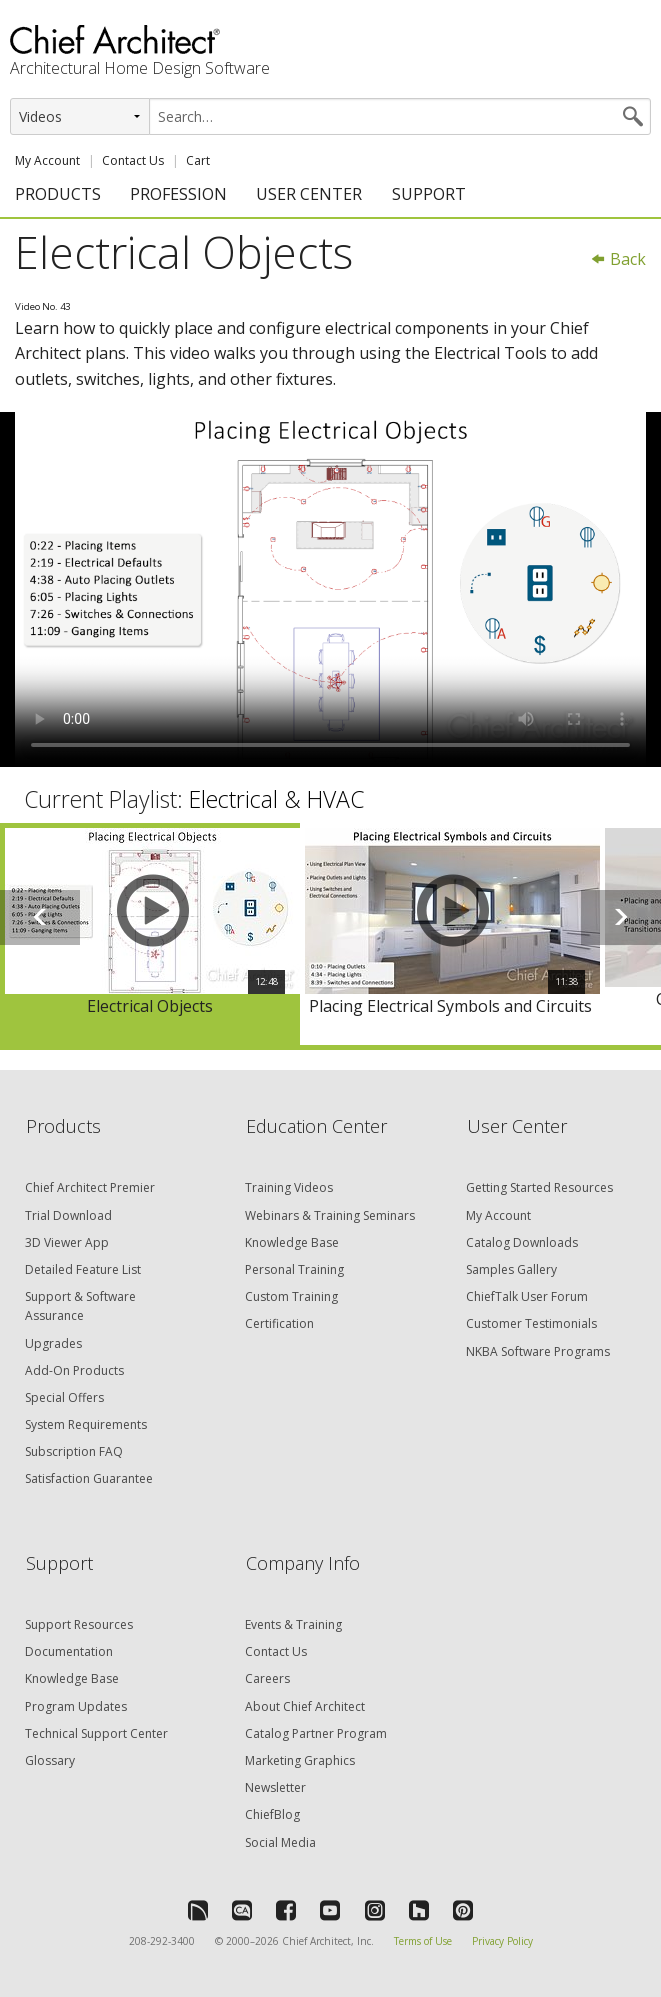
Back (618, 259)
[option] (150, 934)
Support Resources (79, 1624)
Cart (198, 160)
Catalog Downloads (522, 1242)
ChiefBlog (272, 1814)
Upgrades (53, 1343)
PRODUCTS (58, 194)
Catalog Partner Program (316, 1733)
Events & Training (293, 1624)
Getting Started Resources (539, 1187)
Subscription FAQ (74, 1451)
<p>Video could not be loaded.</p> (330, 589)
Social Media (280, 1842)
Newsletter (275, 1787)
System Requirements (86, 1424)
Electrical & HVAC (276, 799)
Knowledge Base (292, 1242)
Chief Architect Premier (90, 1187)
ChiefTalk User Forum (527, 1296)
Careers (267, 1678)
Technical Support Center (96, 1733)
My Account (47, 160)
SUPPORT (429, 194)
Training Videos (289, 1187)
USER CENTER (309, 194)
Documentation (69, 1651)
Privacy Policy (502, 1941)
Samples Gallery (511, 1269)
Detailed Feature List (83, 1269)
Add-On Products (74, 1370)
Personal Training (294, 1269)
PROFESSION (178, 194)
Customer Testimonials (531, 1323)
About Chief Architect (305, 1706)
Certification (279, 1323)
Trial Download (68, 1215)
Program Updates (76, 1706)
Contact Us (133, 160)
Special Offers (64, 1397)
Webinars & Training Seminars (330, 1215)
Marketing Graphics (300, 1760)
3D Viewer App (67, 1242)
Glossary (50, 1760)
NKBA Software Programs (538, 1351)
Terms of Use (423, 1941)
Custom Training (291, 1296)
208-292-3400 (162, 1941)
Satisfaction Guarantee (89, 1478)
